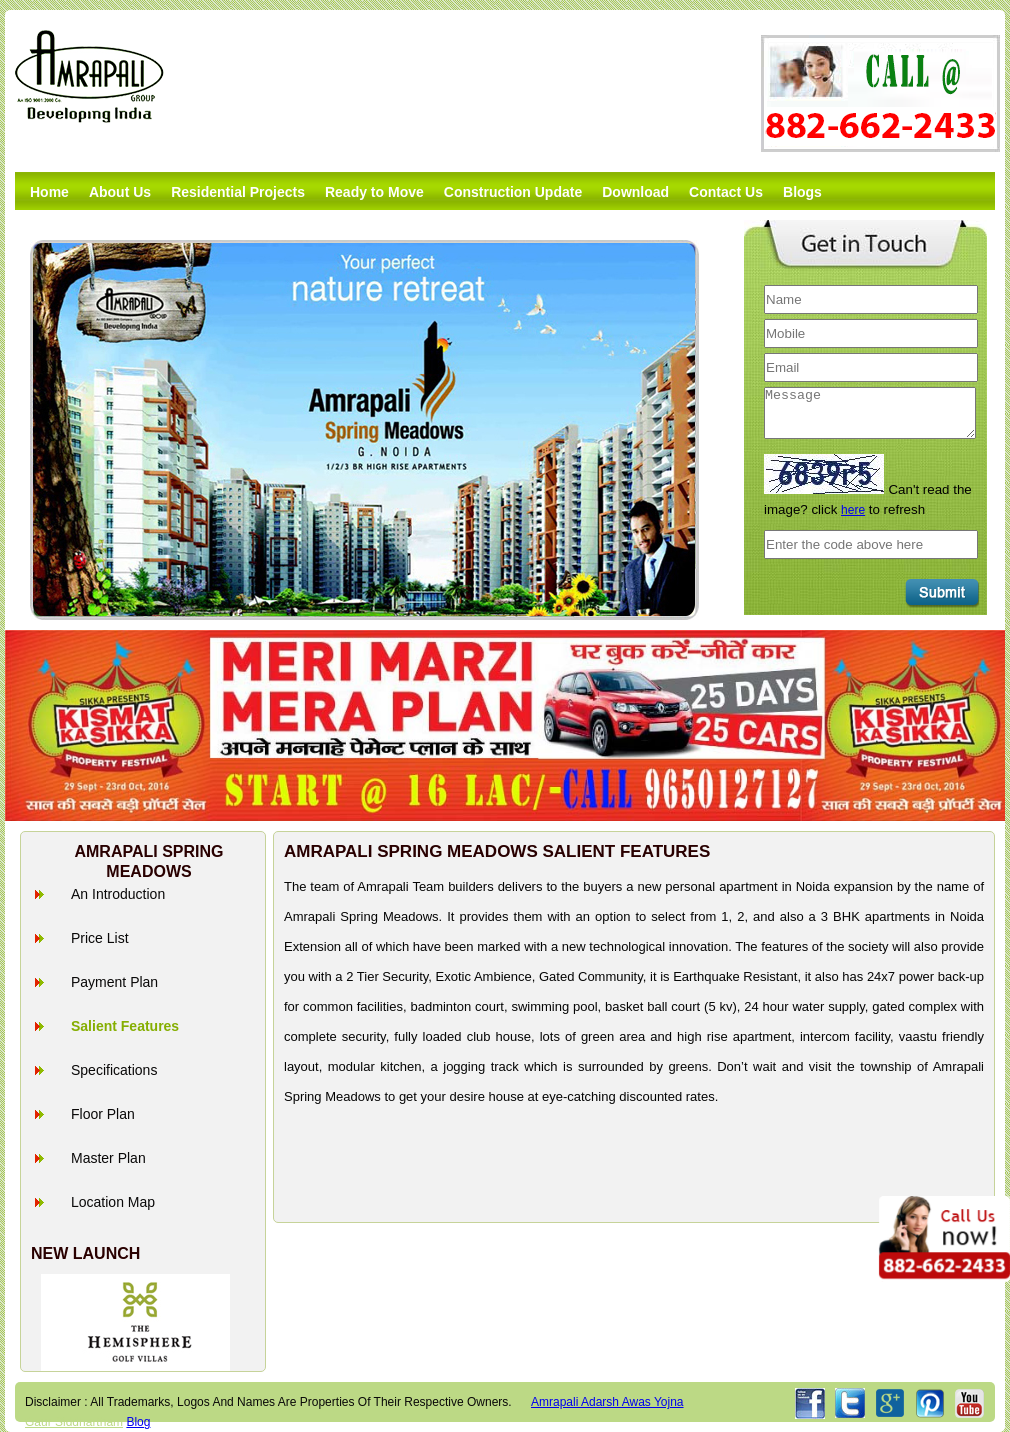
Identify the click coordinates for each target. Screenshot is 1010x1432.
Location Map (113, 1202)
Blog (138, 1422)
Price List (100, 938)
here (853, 510)
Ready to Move (374, 192)
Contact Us (726, 192)
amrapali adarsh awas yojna (607, 1402)
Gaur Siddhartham (74, 1422)
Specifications (114, 1070)
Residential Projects (238, 192)
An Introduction (118, 894)
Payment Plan (114, 982)
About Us (120, 192)
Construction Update (513, 192)
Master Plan (108, 1158)
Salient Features (125, 1026)
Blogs (802, 192)
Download (635, 192)
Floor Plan (103, 1114)
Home (49, 192)
